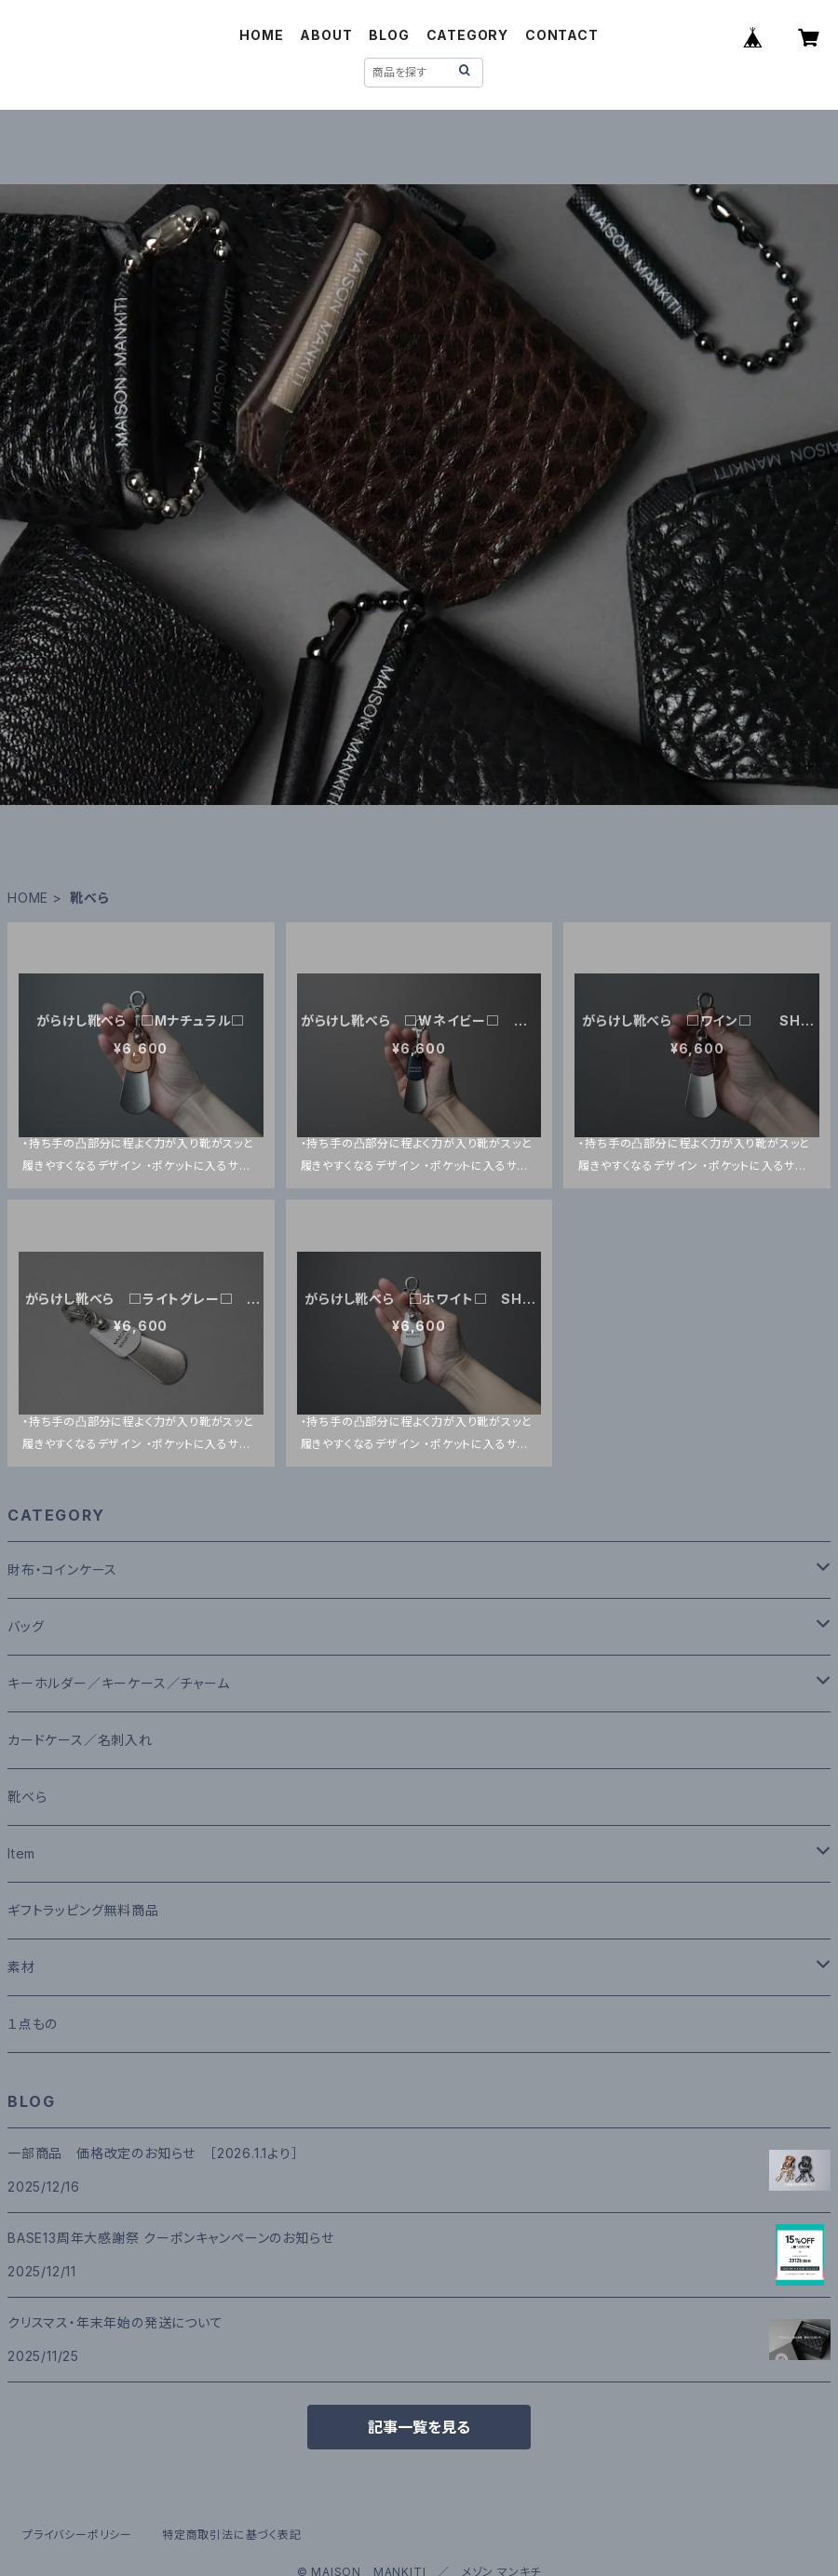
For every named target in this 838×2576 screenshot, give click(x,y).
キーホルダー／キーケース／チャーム (118, 1683)
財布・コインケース (62, 1569)
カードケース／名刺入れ (87, 1740)
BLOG (389, 35)
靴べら (27, 1797)
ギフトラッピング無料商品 (83, 1910)
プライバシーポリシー (77, 2535)
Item (21, 1853)
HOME (261, 35)
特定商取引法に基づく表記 (232, 2535)
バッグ (25, 1626)
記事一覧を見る (419, 2427)
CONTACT (562, 35)
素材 (21, 1967)
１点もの (32, 2024)
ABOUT (326, 35)
